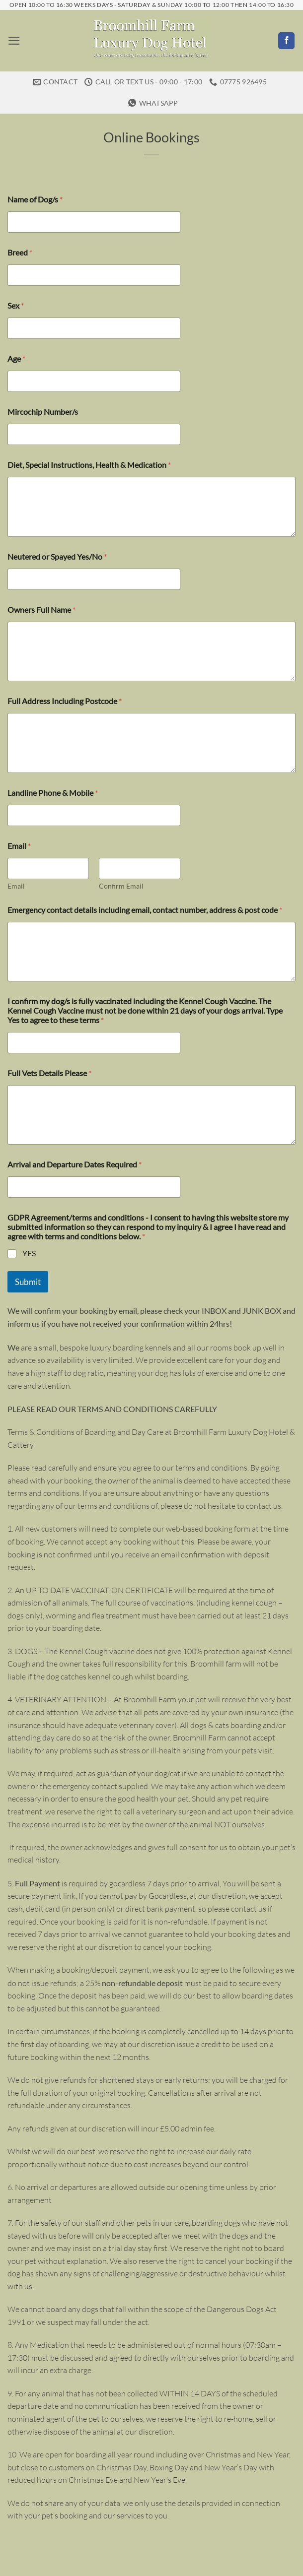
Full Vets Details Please (49, 1050)
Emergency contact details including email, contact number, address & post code (144, 887)
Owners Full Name (41, 587)
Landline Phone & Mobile (52, 770)
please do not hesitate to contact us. (221, 1483)
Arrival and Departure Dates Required (74, 1142)
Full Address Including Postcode (64, 679)
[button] (13, 40)
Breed (19, 230)
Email (16, 863)
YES (29, 1231)
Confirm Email (121, 863)
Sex (15, 283)
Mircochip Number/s (42, 389)
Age (16, 336)
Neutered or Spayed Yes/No (57, 534)
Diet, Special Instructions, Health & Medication (89, 443)
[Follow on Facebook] (286, 40)
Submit (28, 1259)
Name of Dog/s (35, 177)
